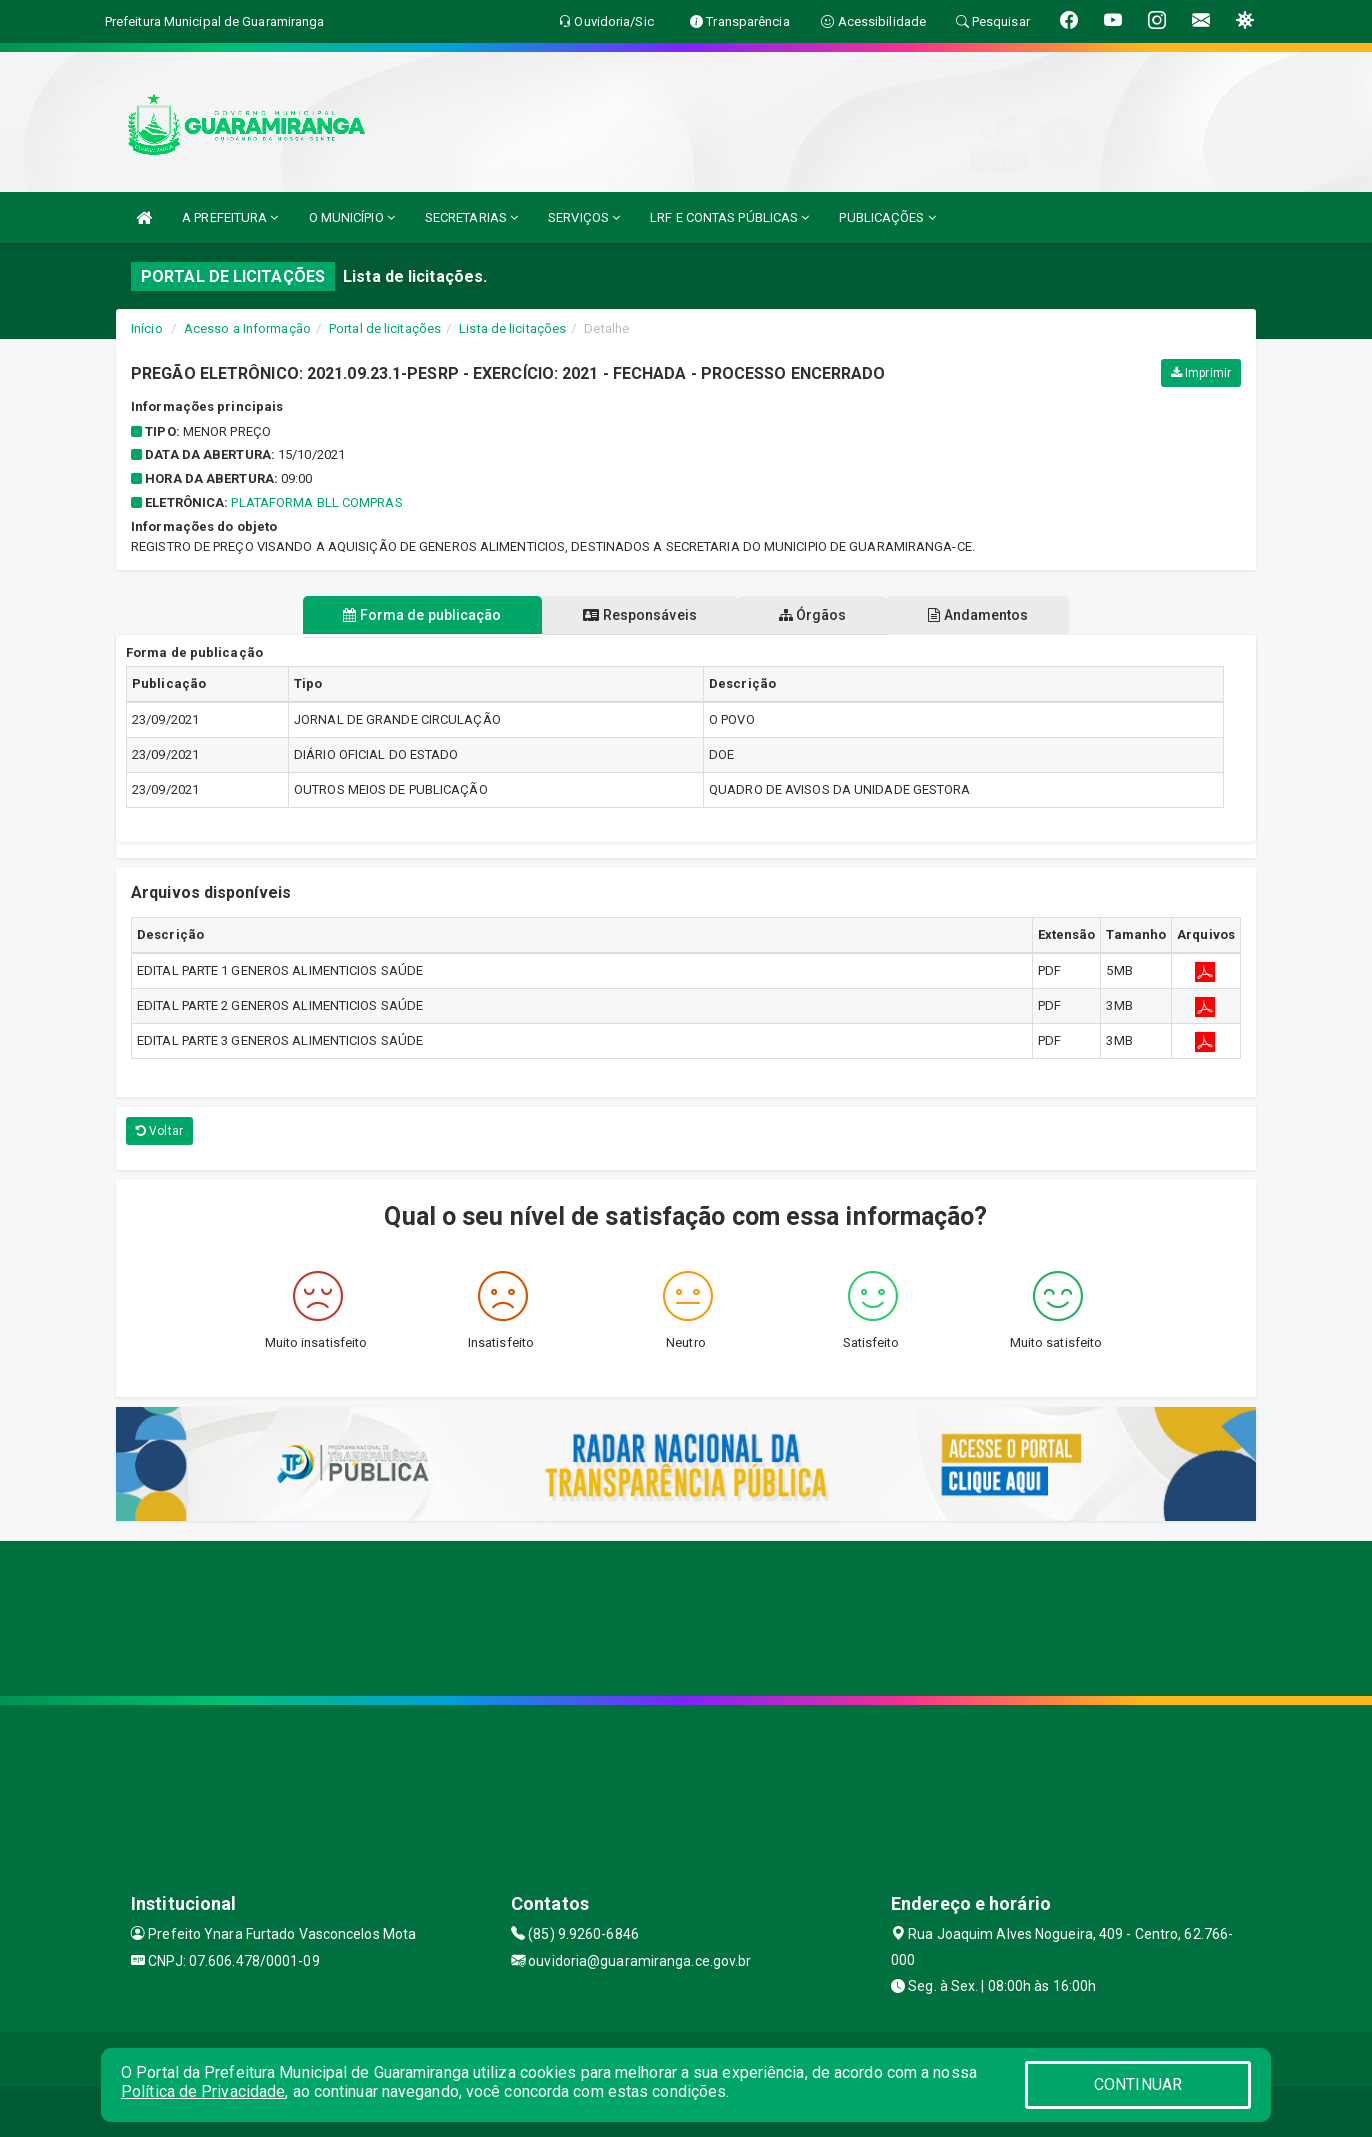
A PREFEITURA (230, 217)
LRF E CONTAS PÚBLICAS (729, 217)
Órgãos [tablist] (814, 615)
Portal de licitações (385, 328)
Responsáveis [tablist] (638, 615)
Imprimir (1201, 373)
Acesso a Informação (247, 328)
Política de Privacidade (203, 2091)
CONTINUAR (1138, 2084)
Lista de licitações (512, 328)
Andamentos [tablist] (982, 615)
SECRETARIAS (471, 217)
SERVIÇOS (584, 217)
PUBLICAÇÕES (887, 217)
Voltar (159, 1131)
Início (147, 328)
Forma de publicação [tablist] (419, 615)
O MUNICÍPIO (352, 217)
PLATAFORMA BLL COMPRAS (316, 502)
